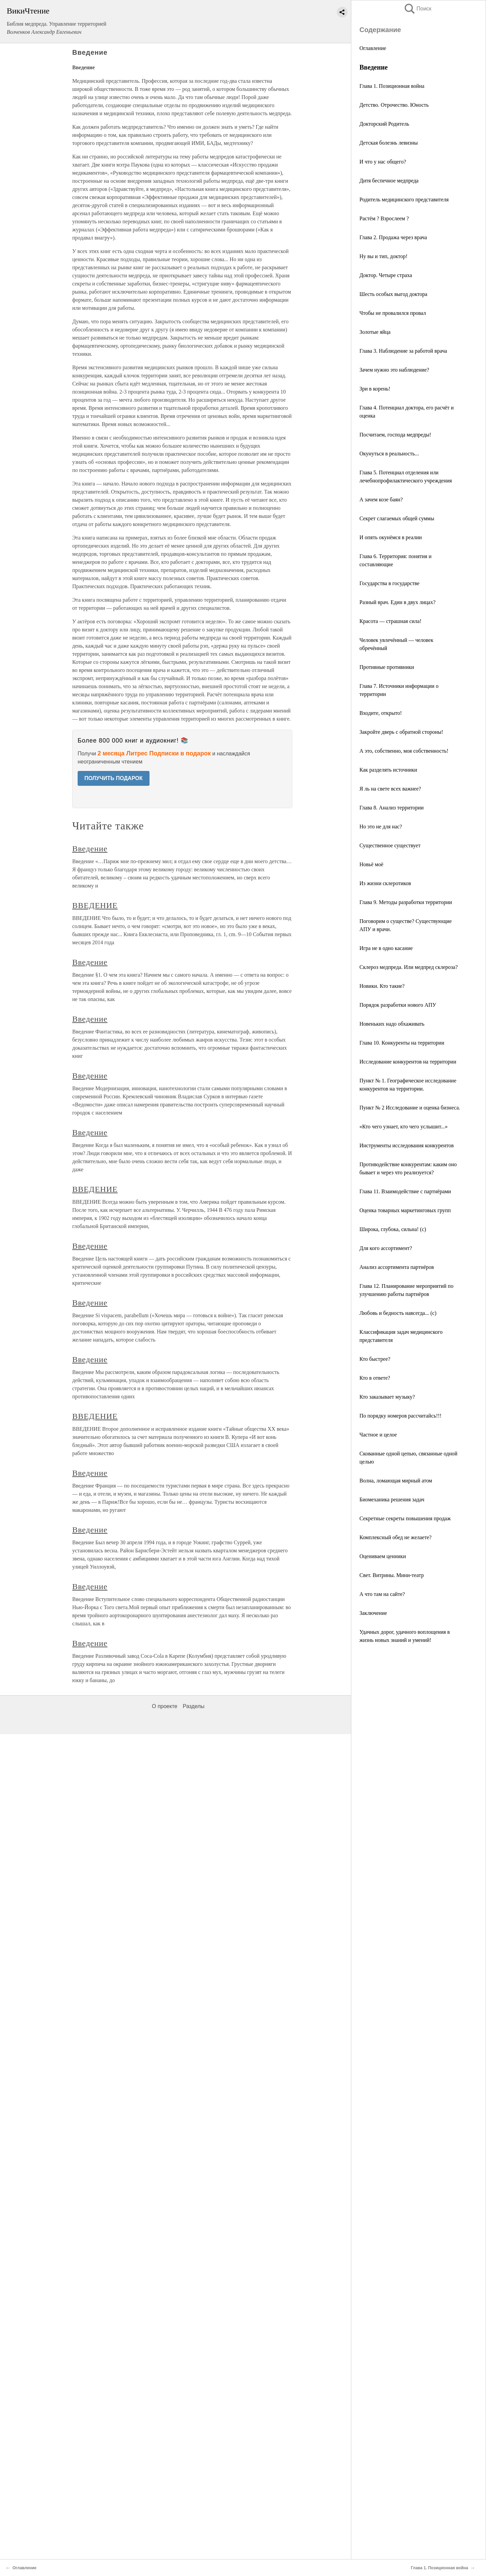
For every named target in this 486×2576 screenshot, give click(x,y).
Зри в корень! (374, 389)
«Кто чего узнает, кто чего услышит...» (403, 1126)
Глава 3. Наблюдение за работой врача (403, 351)
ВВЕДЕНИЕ (95, 905)
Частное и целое (378, 1434)
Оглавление (372, 48)
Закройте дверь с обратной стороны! (401, 732)
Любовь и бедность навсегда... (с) (397, 1313)
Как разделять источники (388, 770)
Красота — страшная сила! (390, 621)
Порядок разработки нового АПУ (397, 1005)
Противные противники (386, 667)
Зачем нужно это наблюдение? (394, 370)
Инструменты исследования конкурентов (406, 1145)
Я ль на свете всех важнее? (390, 789)
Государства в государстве (389, 583)
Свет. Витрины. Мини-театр (391, 1575)
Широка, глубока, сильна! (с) (392, 1229)
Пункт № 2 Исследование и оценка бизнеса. (409, 1107)
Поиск (417, 8)
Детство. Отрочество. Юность (394, 105)
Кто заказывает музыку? (387, 1397)
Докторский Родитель (384, 124)
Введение (89, 848)
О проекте (164, 1706)
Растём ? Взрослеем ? (384, 218)
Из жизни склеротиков (385, 883)
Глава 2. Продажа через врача (393, 237)
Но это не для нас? (380, 826)
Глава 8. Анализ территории (391, 807)
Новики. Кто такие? (382, 986)
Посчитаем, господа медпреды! (395, 434)
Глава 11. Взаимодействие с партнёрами (405, 1191)
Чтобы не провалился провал (392, 313)
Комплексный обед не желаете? (395, 1537)
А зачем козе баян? (381, 499)
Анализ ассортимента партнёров (396, 1267)
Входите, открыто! (380, 713)
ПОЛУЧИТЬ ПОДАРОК (113, 778)
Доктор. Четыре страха (385, 275)
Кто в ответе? (374, 1378)
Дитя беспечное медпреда (388, 180)
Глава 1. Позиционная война (391, 86)
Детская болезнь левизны (388, 143)
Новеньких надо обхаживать (391, 1024)
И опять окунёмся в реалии (390, 537)
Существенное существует (390, 845)
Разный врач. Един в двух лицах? (397, 602)
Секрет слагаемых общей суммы (396, 518)
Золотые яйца (374, 332)
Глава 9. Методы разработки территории (405, 902)
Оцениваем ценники (382, 1556)
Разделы (193, 1706)
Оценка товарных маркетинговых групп (405, 1210)
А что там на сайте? (382, 1594)
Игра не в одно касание (386, 948)
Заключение (373, 1613)
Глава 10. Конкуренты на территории (401, 1043)
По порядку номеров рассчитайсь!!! (400, 1416)
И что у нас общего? (382, 162)
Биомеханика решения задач (391, 1499)
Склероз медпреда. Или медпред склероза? (408, 967)
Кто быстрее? (374, 1359)
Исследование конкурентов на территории (407, 1062)
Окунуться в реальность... (389, 453)
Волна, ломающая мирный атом (395, 1480)
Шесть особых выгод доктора (393, 294)
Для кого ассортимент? (385, 1248)
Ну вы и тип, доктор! (383, 256)
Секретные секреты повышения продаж (405, 1518)
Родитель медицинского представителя (404, 199)
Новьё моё (371, 864)
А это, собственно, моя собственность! (404, 751)
